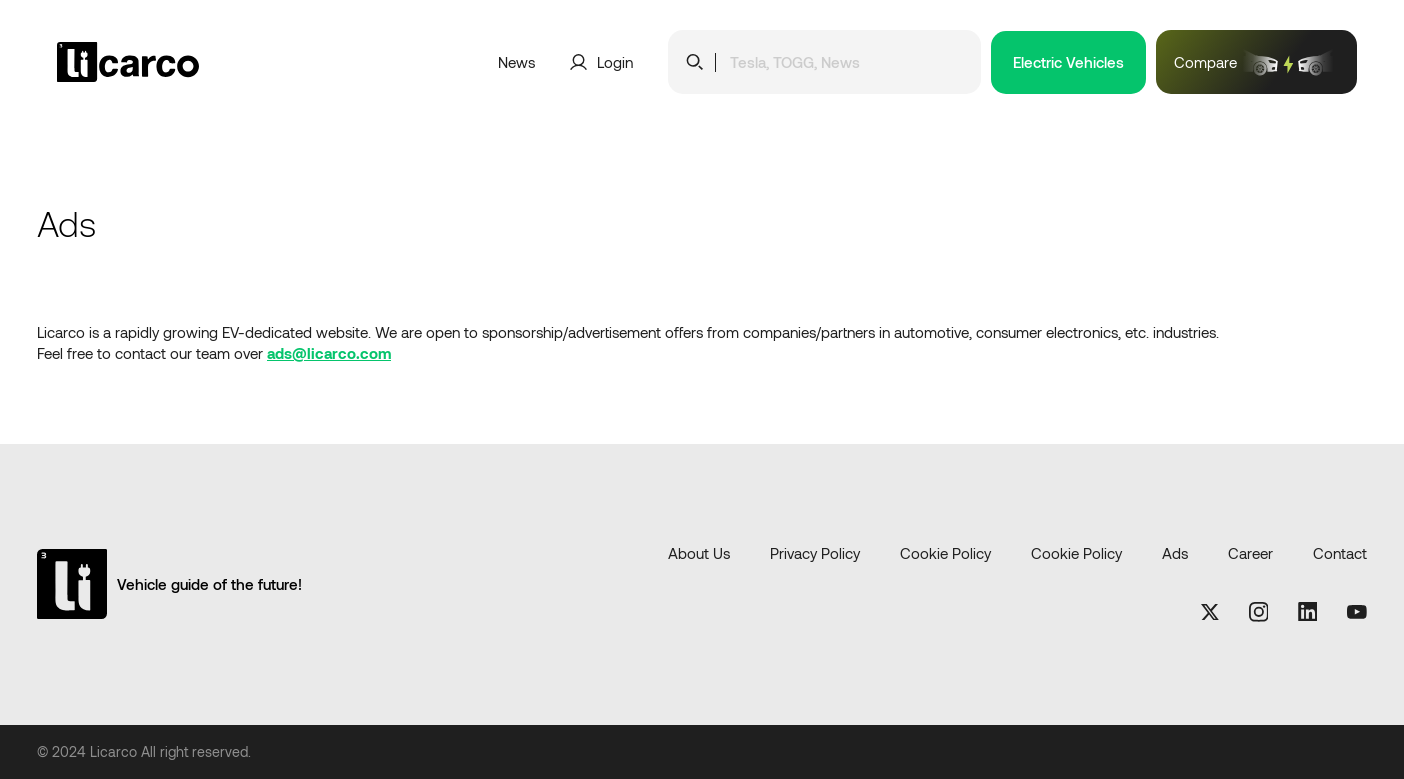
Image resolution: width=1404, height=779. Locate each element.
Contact (1340, 553)
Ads (1175, 553)
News (516, 62)
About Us (699, 553)
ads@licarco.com (329, 353)
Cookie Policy (945, 553)
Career (1250, 553)
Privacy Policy (815, 553)
